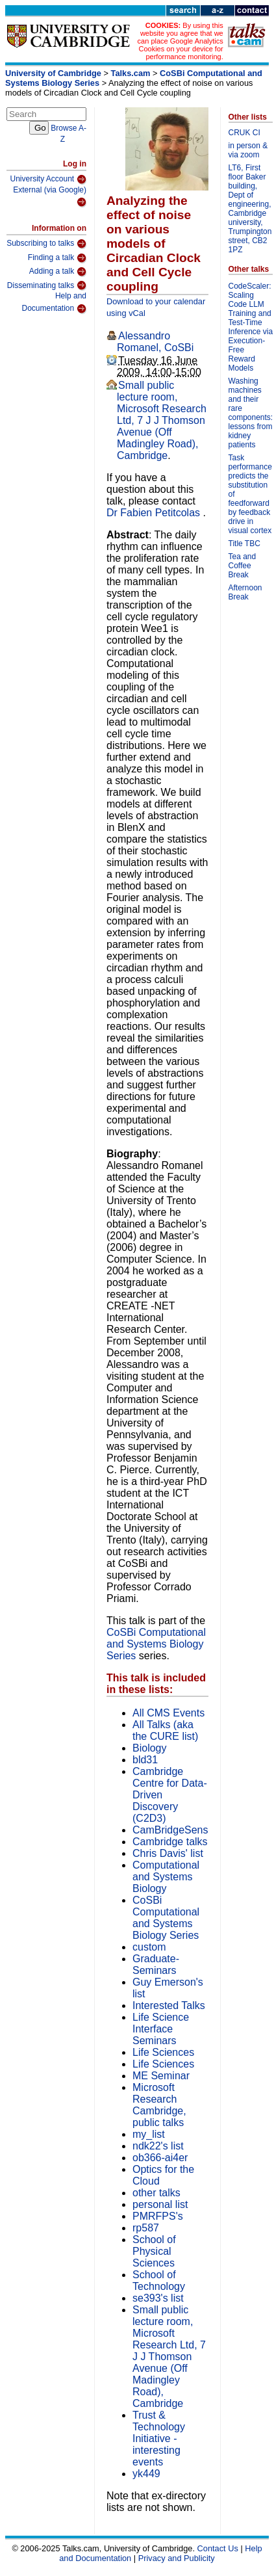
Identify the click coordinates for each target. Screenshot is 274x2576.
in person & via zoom (248, 150)
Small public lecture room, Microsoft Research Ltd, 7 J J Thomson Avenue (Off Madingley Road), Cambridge (161, 420)
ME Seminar (161, 2075)
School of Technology (158, 2280)
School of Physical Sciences (154, 2251)
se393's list (158, 2298)
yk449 (146, 2473)
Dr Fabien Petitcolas (154, 512)
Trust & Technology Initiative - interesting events (158, 2438)
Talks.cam (131, 73)
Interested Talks (168, 2005)
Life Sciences (163, 2052)
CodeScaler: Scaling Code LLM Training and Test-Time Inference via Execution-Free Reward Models (251, 327)
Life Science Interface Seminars (160, 2029)
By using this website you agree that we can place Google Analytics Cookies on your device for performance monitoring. (180, 40)
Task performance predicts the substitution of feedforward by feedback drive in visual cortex (250, 494)
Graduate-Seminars (155, 1964)
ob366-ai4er (160, 2157)
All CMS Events (168, 1712)
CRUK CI (244, 132)
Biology (149, 1748)
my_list (148, 2134)
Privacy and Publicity (176, 2558)
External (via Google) (49, 196)
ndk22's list (158, 2145)
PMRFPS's (157, 2216)
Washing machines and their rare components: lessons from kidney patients (251, 412)
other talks (156, 2192)
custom (149, 1946)
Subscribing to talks (46, 244)
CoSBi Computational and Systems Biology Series (156, 1644)
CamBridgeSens (170, 1829)
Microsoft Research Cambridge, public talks (159, 2105)
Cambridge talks (170, 1841)
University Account (48, 179)
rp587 (145, 2227)
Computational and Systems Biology (165, 1877)
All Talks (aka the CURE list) (165, 1730)
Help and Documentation (53, 302)
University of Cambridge (53, 73)
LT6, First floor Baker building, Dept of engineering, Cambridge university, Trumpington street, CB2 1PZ (250, 208)
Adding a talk (57, 272)
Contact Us (217, 2548)
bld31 (145, 1759)
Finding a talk (57, 258)
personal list (160, 2204)
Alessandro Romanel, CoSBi (155, 341)
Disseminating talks (46, 285)
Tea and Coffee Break (242, 565)
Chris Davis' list (167, 1853)
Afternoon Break (245, 592)
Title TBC (244, 543)
